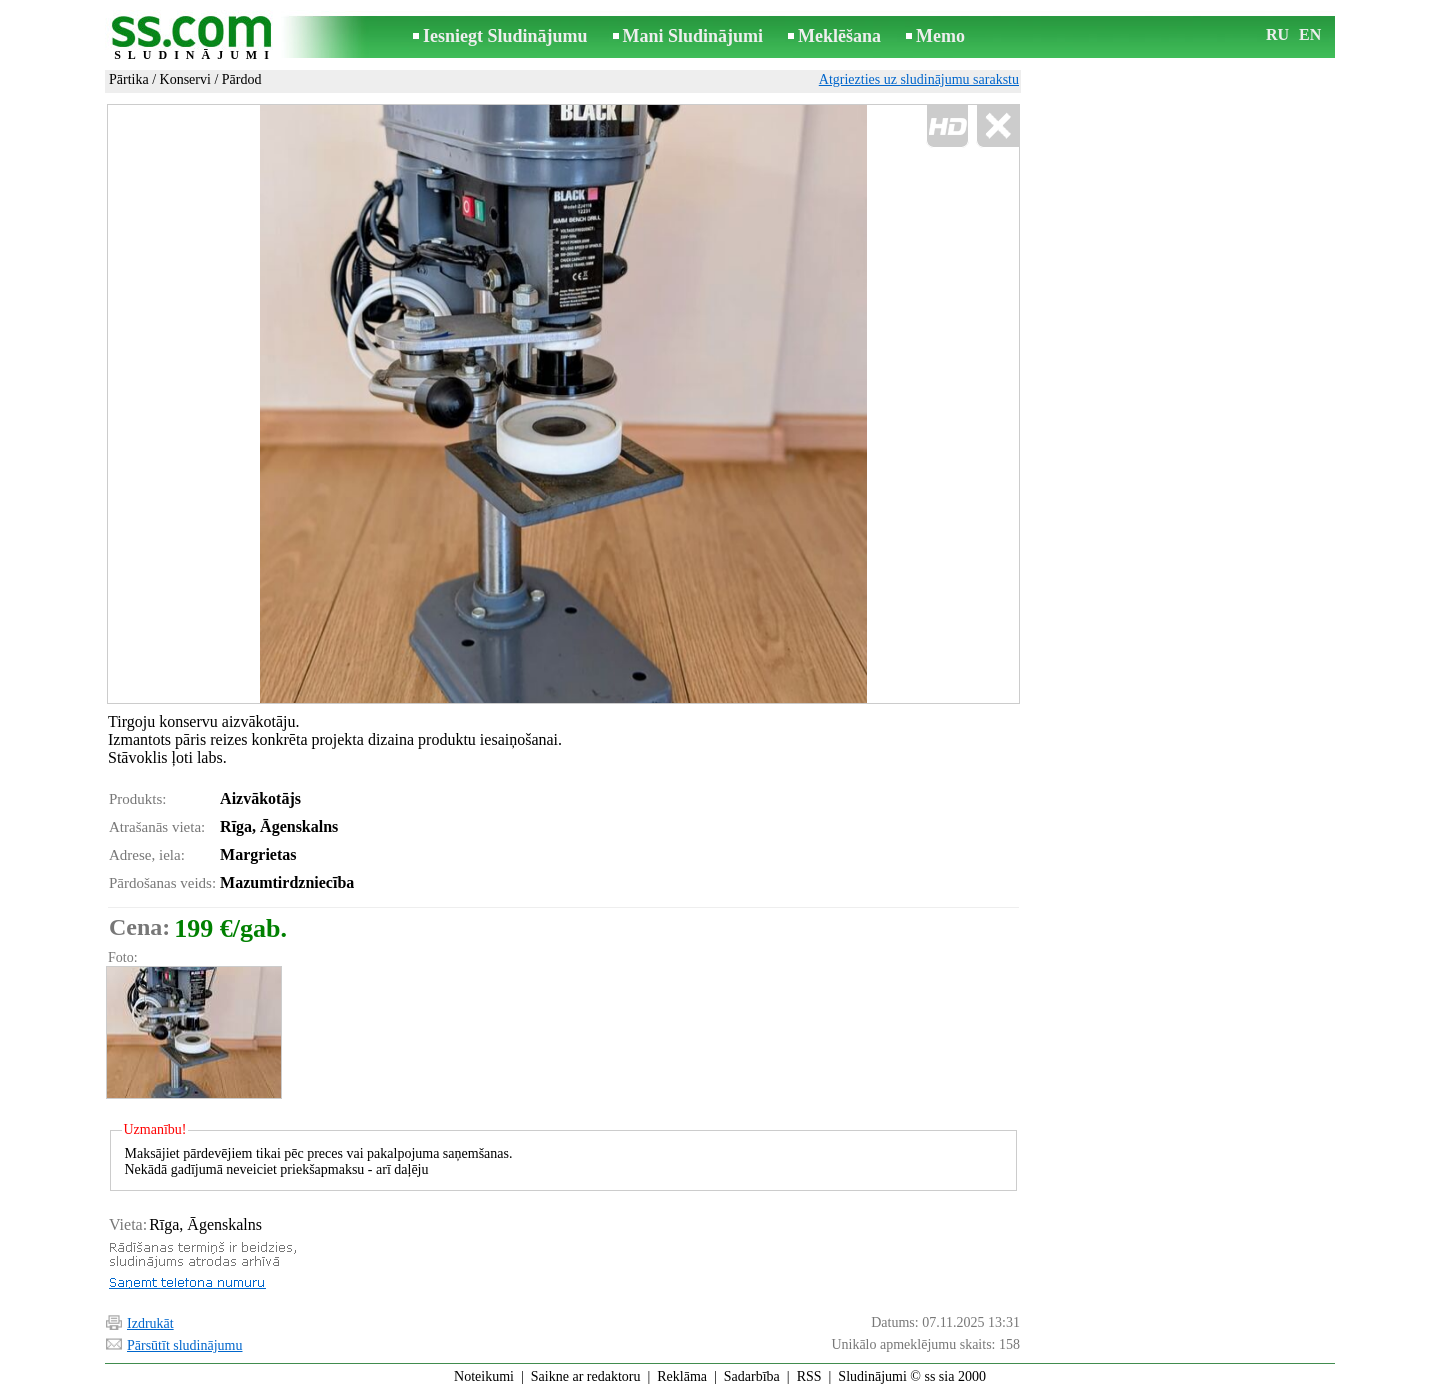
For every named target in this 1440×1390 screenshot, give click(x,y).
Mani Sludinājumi (693, 36)
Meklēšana (839, 36)
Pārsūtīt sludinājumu (185, 1345)
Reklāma (682, 1376)
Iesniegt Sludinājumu (505, 36)
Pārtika (129, 79)
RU (1277, 34)
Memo (940, 36)
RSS (809, 1376)
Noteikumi (484, 1376)
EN (1310, 34)
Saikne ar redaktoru (586, 1376)
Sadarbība (752, 1376)
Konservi (185, 79)
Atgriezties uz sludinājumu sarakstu (919, 79)
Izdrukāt (150, 1323)
